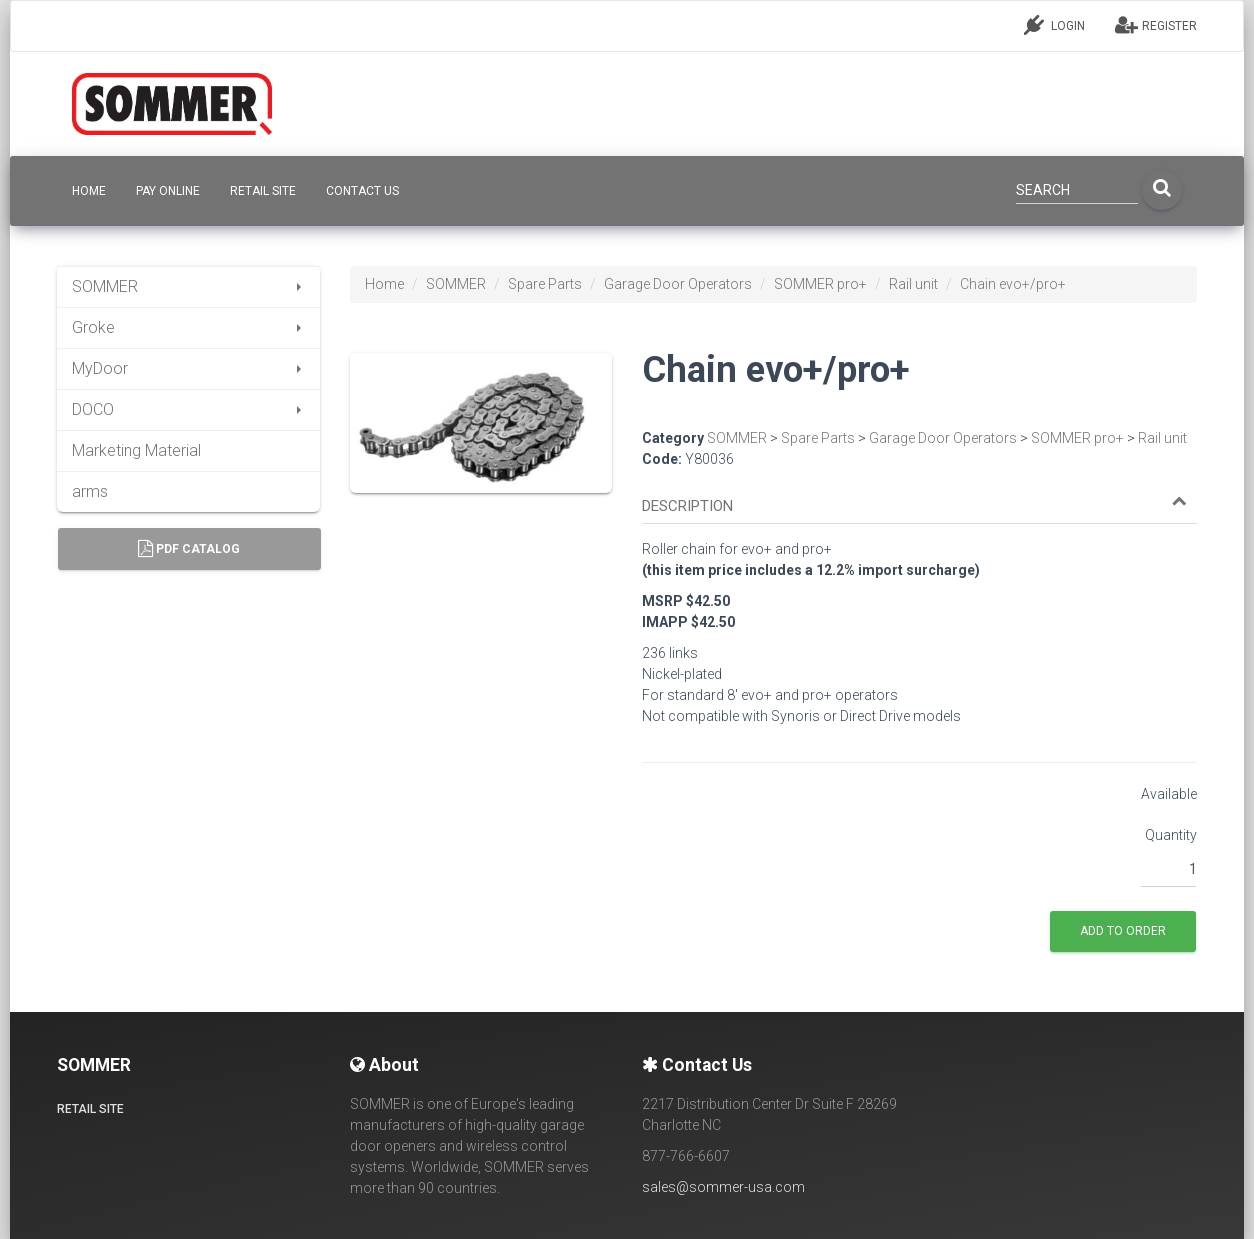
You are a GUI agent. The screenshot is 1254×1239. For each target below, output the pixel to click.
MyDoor (188, 368)
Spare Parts (545, 284)
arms (90, 491)
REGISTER (1156, 25)
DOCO (188, 409)
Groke (188, 327)
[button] (914, 506)
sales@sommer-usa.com (723, 1187)
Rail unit (913, 284)
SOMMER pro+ (820, 284)
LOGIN (1054, 25)
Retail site (263, 191)
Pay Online (168, 191)
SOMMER (188, 286)
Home (384, 284)
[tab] (919, 497)
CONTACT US (362, 191)
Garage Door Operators (678, 284)
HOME (89, 191)
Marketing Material (136, 450)
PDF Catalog (189, 549)
